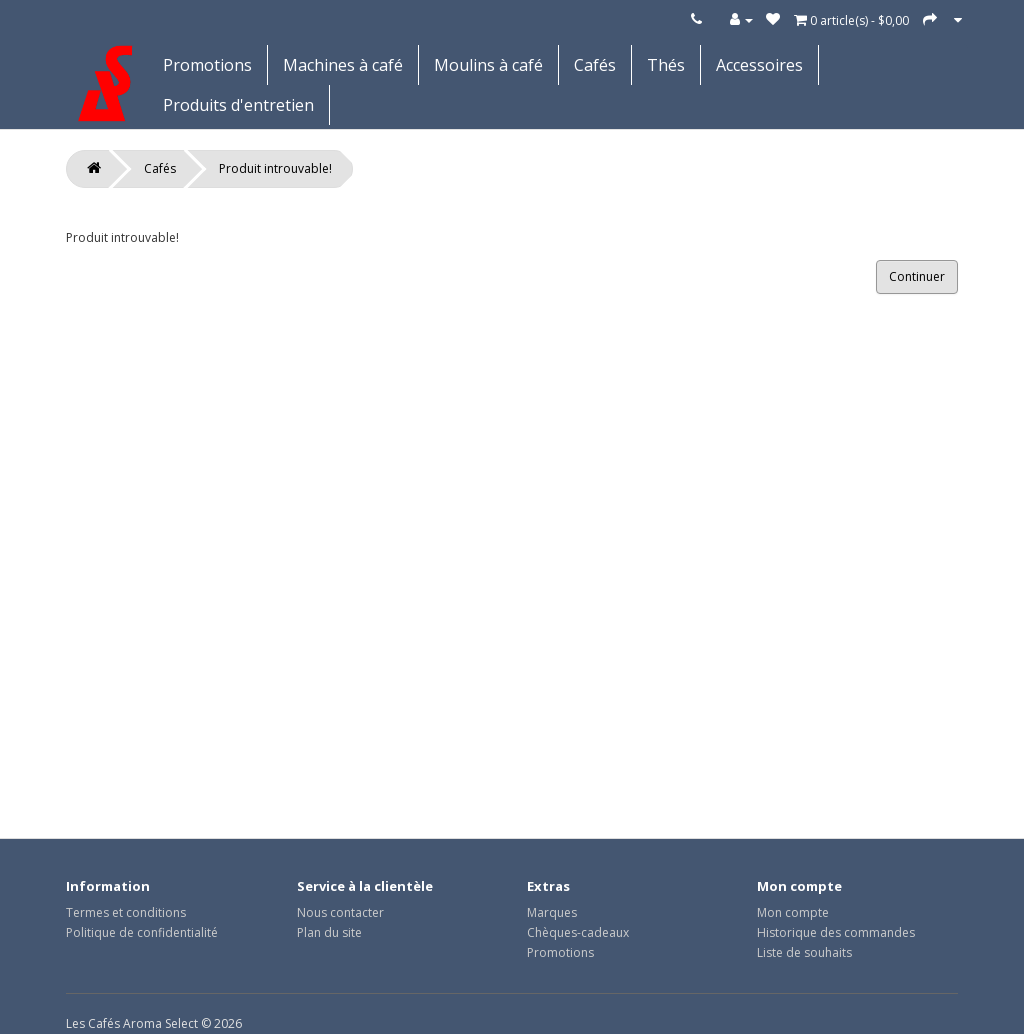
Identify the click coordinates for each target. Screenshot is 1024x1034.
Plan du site (329, 932)
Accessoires (759, 65)
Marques (552, 912)
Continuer (917, 276)
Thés (666, 65)
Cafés (595, 65)
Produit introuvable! (275, 168)
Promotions (207, 65)
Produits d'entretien (238, 105)
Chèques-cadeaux (578, 932)
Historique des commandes (836, 932)
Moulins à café (488, 65)
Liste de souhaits (804, 952)
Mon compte (793, 912)
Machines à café (343, 65)
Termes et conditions (126, 912)
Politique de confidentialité (142, 932)
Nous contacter (340, 912)
